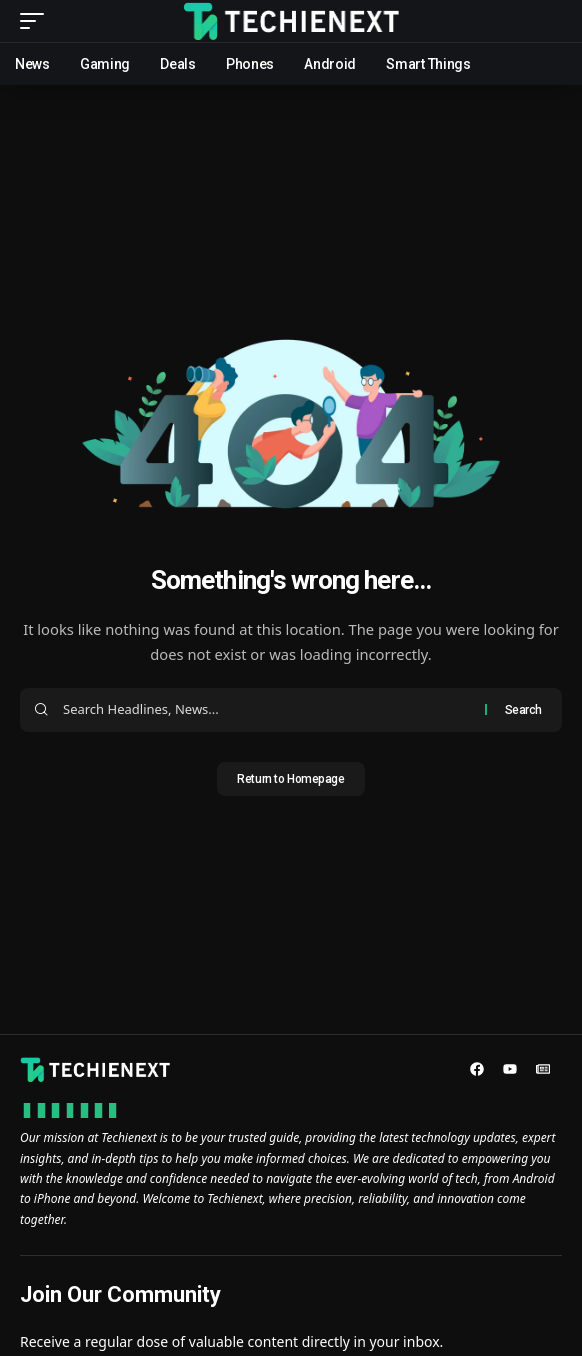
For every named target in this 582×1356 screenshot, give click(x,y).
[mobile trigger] (37, 21)
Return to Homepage (290, 779)
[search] (547, 21)
